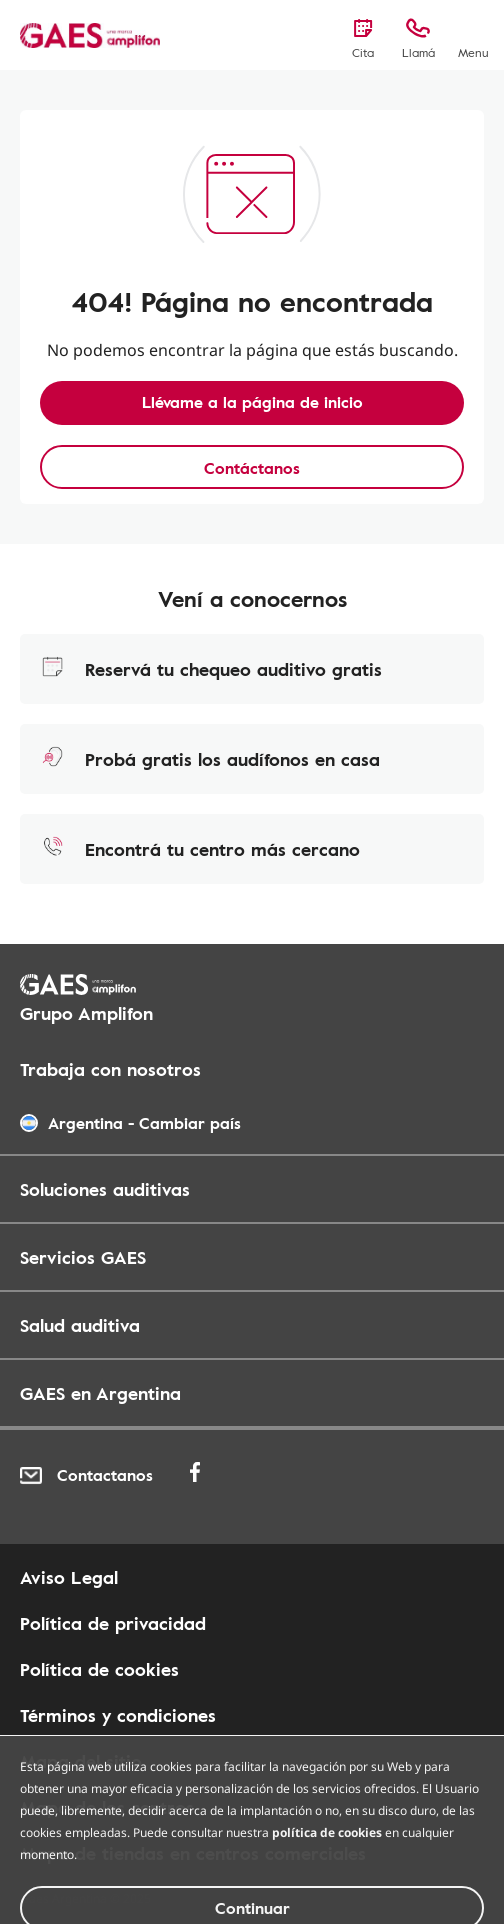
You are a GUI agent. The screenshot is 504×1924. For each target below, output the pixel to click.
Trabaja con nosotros (110, 1069)
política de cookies (327, 1882)
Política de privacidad (113, 1623)
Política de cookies (99, 1669)
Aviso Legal (69, 1577)
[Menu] (473, 37)
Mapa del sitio (81, 1761)
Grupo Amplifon (86, 1013)
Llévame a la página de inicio (252, 402)
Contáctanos (252, 468)
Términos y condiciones (118, 1715)
